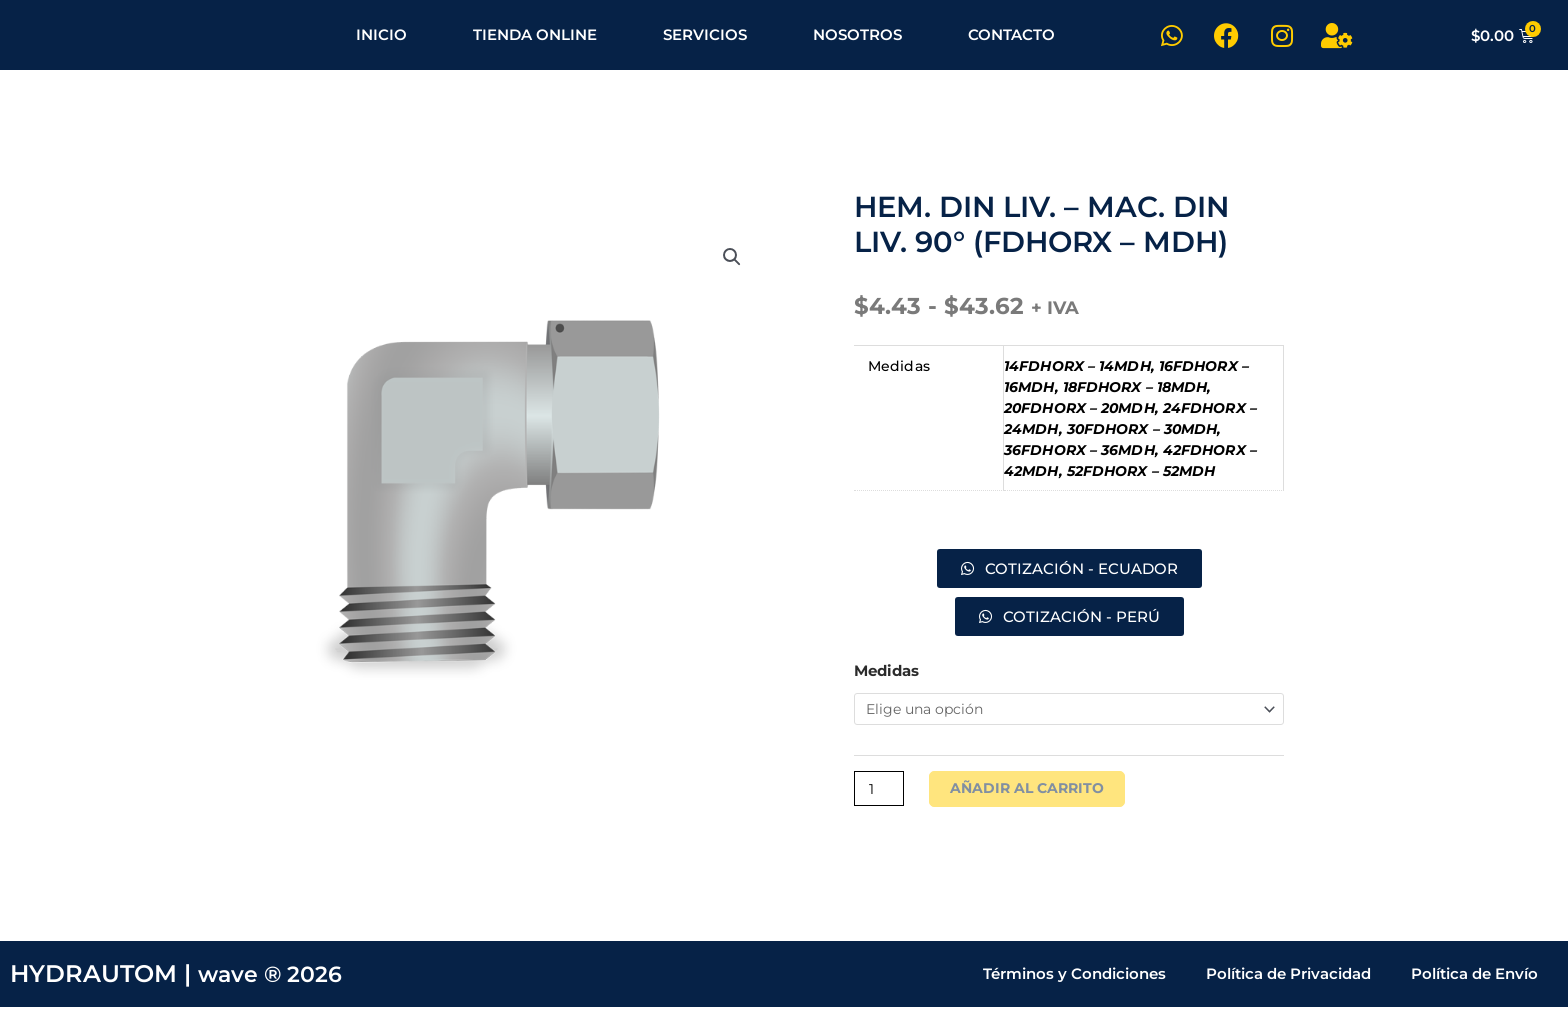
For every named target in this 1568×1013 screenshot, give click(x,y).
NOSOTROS (857, 34)
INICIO (381, 34)
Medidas (886, 670)
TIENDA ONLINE (535, 34)
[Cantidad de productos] (881, 793)
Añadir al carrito (1034, 793)
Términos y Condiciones (1074, 979)
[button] (731, 262)
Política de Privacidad (1288, 979)
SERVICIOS (705, 34)
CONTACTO (1011, 34)
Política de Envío (1474, 979)
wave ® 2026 (276, 979)
